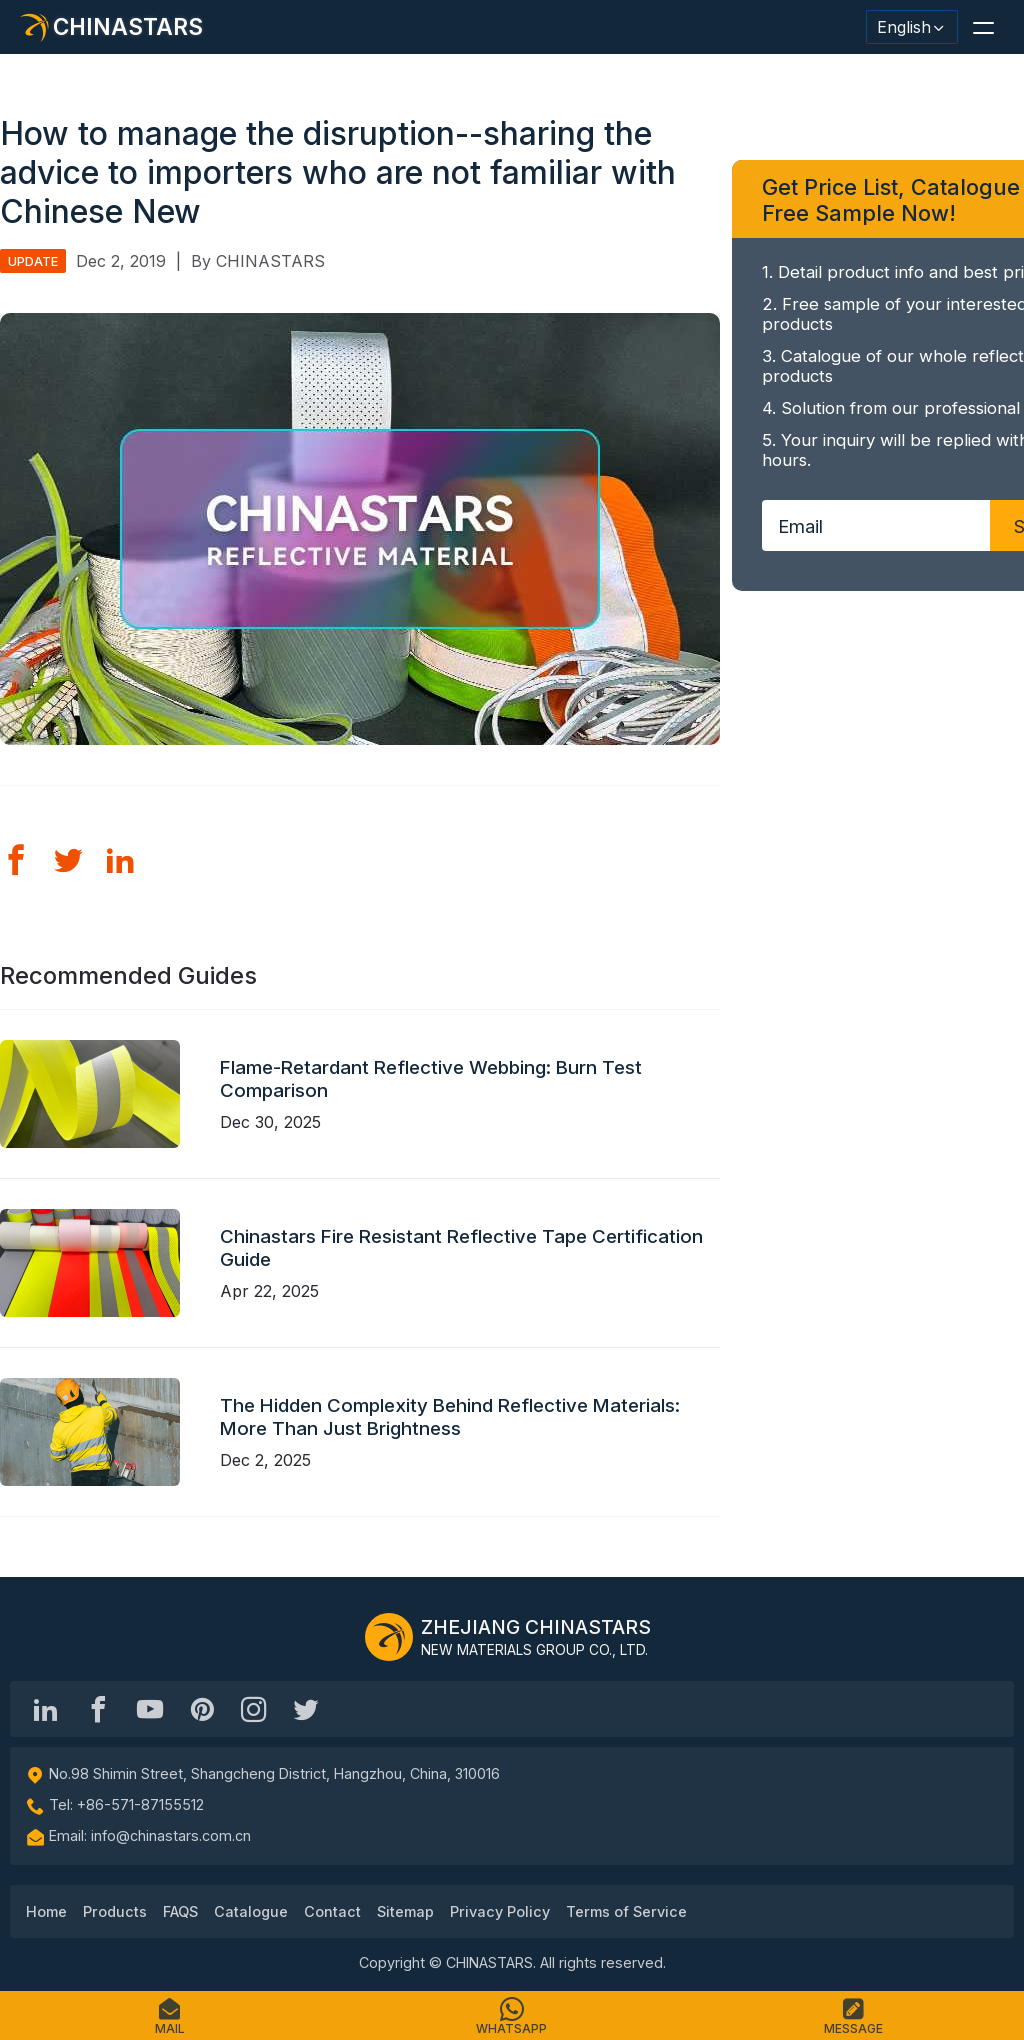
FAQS (180, 1911)
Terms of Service (626, 1911)
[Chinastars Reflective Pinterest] (202, 1709)
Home (46, 1911)
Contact (332, 1911)
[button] (983, 27)
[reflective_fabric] (254, 1709)
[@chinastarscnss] (98, 1709)
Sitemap (405, 1911)
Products (115, 1911)
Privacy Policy (500, 1911)
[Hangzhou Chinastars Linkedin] (46, 1709)
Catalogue (251, 1911)
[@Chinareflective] (306, 1709)
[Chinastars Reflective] (150, 1709)
